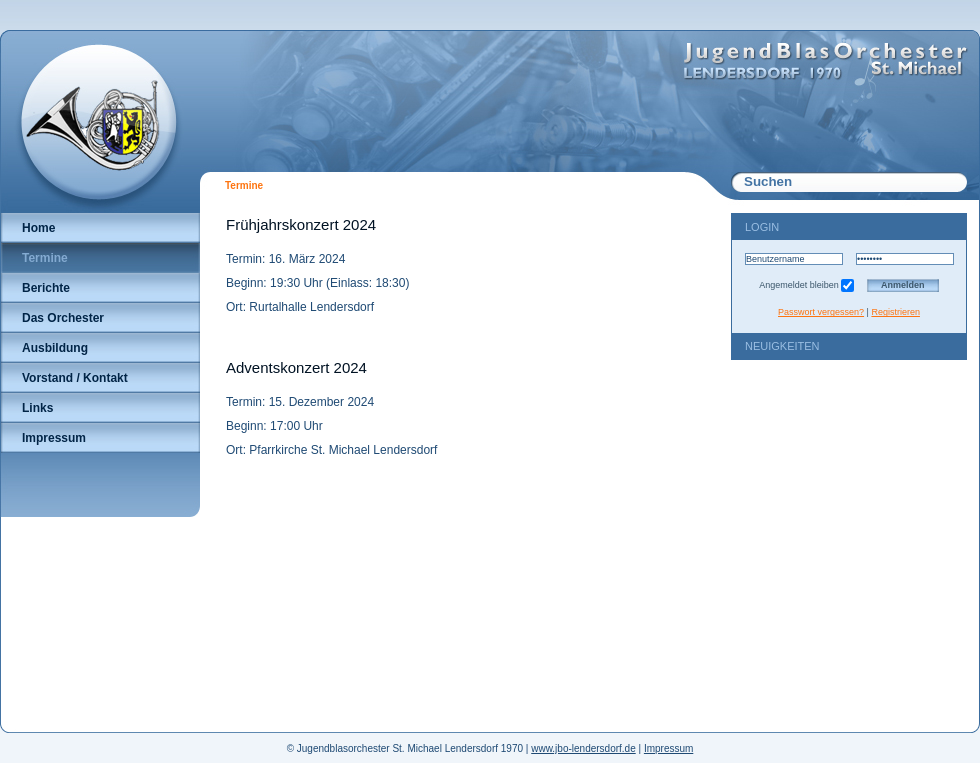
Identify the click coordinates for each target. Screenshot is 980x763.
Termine (45, 258)
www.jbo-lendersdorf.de (583, 748)
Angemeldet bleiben (806, 285)
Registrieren (895, 312)
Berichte (46, 288)
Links (37, 408)
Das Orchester (63, 318)
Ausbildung (55, 348)
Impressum (54, 438)
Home (38, 228)
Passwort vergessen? (821, 312)
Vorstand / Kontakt (75, 378)
